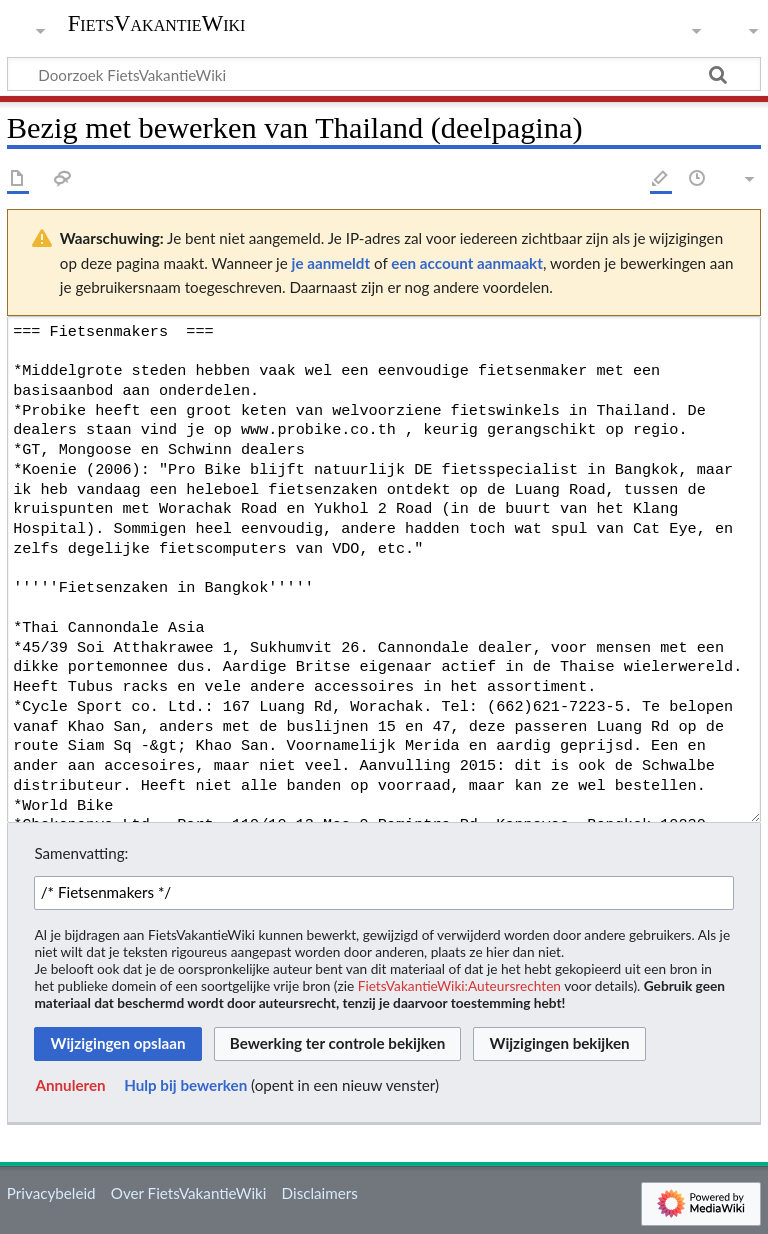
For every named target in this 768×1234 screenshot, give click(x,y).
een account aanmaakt (467, 263)
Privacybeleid (51, 1193)
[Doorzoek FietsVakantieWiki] (384, 74)
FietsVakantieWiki (157, 24)
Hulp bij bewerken (185, 1085)
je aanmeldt (331, 263)
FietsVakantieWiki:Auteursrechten (459, 985)
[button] (70, 1086)
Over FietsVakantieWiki (189, 1193)
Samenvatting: (81, 853)
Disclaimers (320, 1193)
